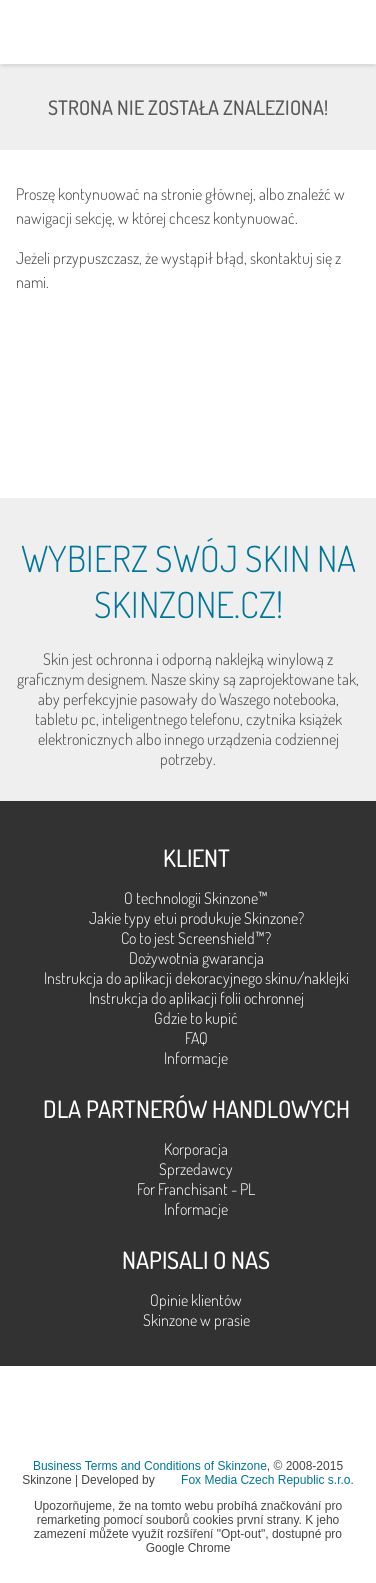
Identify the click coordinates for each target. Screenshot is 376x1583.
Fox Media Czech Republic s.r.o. (267, 1480)
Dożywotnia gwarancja (196, 958)
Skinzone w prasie (196, 1320)
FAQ (196, 1038)
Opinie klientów (196, 1300)
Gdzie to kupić (196, 1018)
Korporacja (196, 1149)
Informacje (196, 1058)
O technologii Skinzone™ (196, 898)
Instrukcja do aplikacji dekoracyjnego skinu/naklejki (196, 978)
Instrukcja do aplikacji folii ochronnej (196, 998)
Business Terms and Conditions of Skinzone (150, 1466)
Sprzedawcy (196, 1169)
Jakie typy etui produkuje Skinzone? (196, 918)
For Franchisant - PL (196, 1189)
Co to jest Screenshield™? (196, 938)
